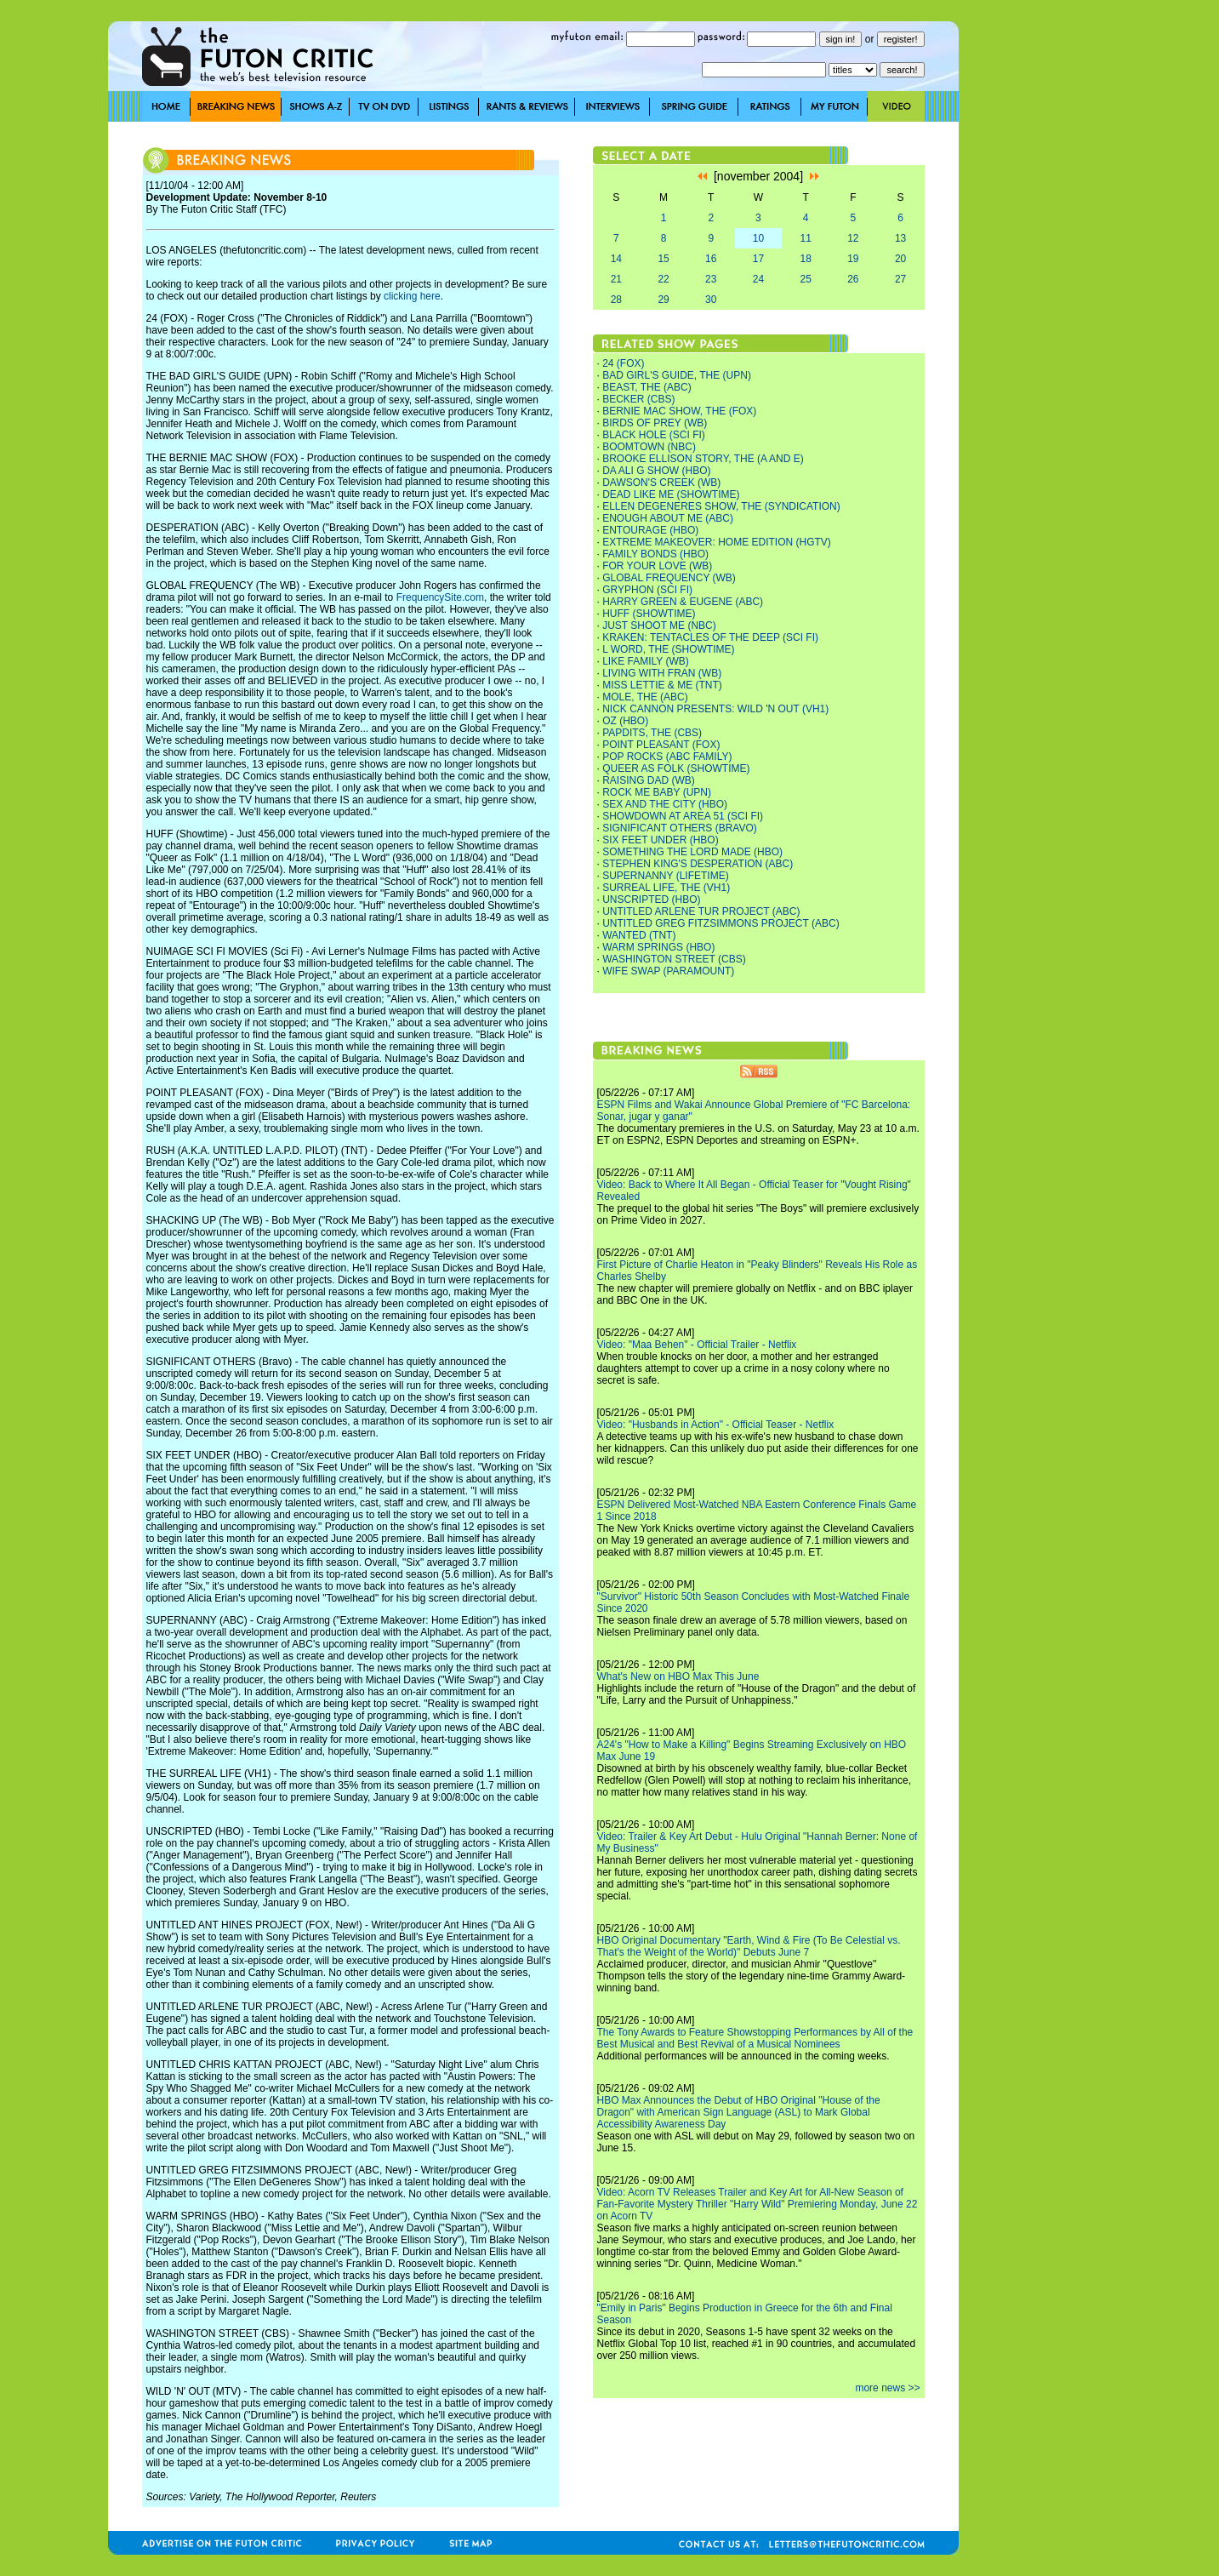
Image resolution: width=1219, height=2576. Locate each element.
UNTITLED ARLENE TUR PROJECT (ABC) (701, 911)
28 (616, 300)
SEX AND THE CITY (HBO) (664, 804)
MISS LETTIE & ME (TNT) (662, 685)
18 (805, 259)
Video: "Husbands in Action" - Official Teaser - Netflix (716, 1425)
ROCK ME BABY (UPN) (656, 792)
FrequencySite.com (440, 597)
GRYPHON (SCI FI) (647, 590)
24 (758, 279)
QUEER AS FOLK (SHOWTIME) (675, 768)
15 (663, 259)
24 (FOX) (623, 363)
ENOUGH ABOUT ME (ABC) (667, 518)
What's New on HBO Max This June (678, 1676)
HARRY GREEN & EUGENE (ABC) (682, 602)
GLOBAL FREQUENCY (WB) (669, 578)
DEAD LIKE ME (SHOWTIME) (670, 494)
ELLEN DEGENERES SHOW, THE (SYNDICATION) (721, 506)
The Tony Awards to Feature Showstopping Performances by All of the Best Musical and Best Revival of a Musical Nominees (755, 2038)
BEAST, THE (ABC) (646, 387)
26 (852, 279)
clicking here (412, 296)
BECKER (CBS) (638, 399)
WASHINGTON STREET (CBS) (673, 959)
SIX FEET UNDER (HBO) (660, 840)
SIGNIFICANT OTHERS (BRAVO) (679, 828)
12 (852, 238)
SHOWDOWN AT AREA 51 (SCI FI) (682, 816)
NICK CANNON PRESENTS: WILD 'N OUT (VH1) (715, 709)
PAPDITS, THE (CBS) (652, 733)
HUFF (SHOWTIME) (648, 614)
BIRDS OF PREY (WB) (654, 423)
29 (663, 300)
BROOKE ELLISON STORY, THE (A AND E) (703, 459)
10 (758, 238)
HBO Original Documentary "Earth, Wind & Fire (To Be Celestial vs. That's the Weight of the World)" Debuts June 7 (749, 1946)
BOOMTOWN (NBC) (649, 447)
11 (805, 238)
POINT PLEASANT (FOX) (661, 745)
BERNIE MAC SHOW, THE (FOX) (679, 411)
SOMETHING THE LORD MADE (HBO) (692, 852)
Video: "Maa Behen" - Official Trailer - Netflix (697, 1345)
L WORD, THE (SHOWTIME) (668, 649)
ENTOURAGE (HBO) (650, 530)
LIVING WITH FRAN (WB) (661, 673)
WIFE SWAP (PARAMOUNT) (668, 971)
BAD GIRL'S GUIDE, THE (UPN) (676, 375)
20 (900, 259)
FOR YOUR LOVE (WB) (657, 566)
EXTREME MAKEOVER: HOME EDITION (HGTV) (716, 542)
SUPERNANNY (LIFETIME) (665, 876)
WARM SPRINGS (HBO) (658, 947)
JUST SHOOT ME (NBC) (659, 625)
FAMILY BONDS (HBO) (655, 554)
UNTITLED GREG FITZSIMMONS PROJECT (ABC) (720, 923)
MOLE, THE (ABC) (644, 697)
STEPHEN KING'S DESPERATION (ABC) (697, 864)
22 (663, 279)
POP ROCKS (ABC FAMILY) (667, 757)
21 (616, 279)
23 (710, 279)
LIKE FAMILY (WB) (645, 661)
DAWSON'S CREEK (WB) (661, 482)
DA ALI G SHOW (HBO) (656, 471)
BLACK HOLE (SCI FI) (653, 435)
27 (900, 279)
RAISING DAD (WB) (648, 780)
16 (710, 259)
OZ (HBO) (625, 721)
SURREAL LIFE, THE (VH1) (666, 888)
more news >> (887, 2388)
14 (616, 259)
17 (758, 259)
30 (710, 300)
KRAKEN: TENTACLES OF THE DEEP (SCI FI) (710, 637)
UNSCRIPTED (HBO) (651, 899)
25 (805, 279)
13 (900, 238)
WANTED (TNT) (638, 935)
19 (852, 259)
